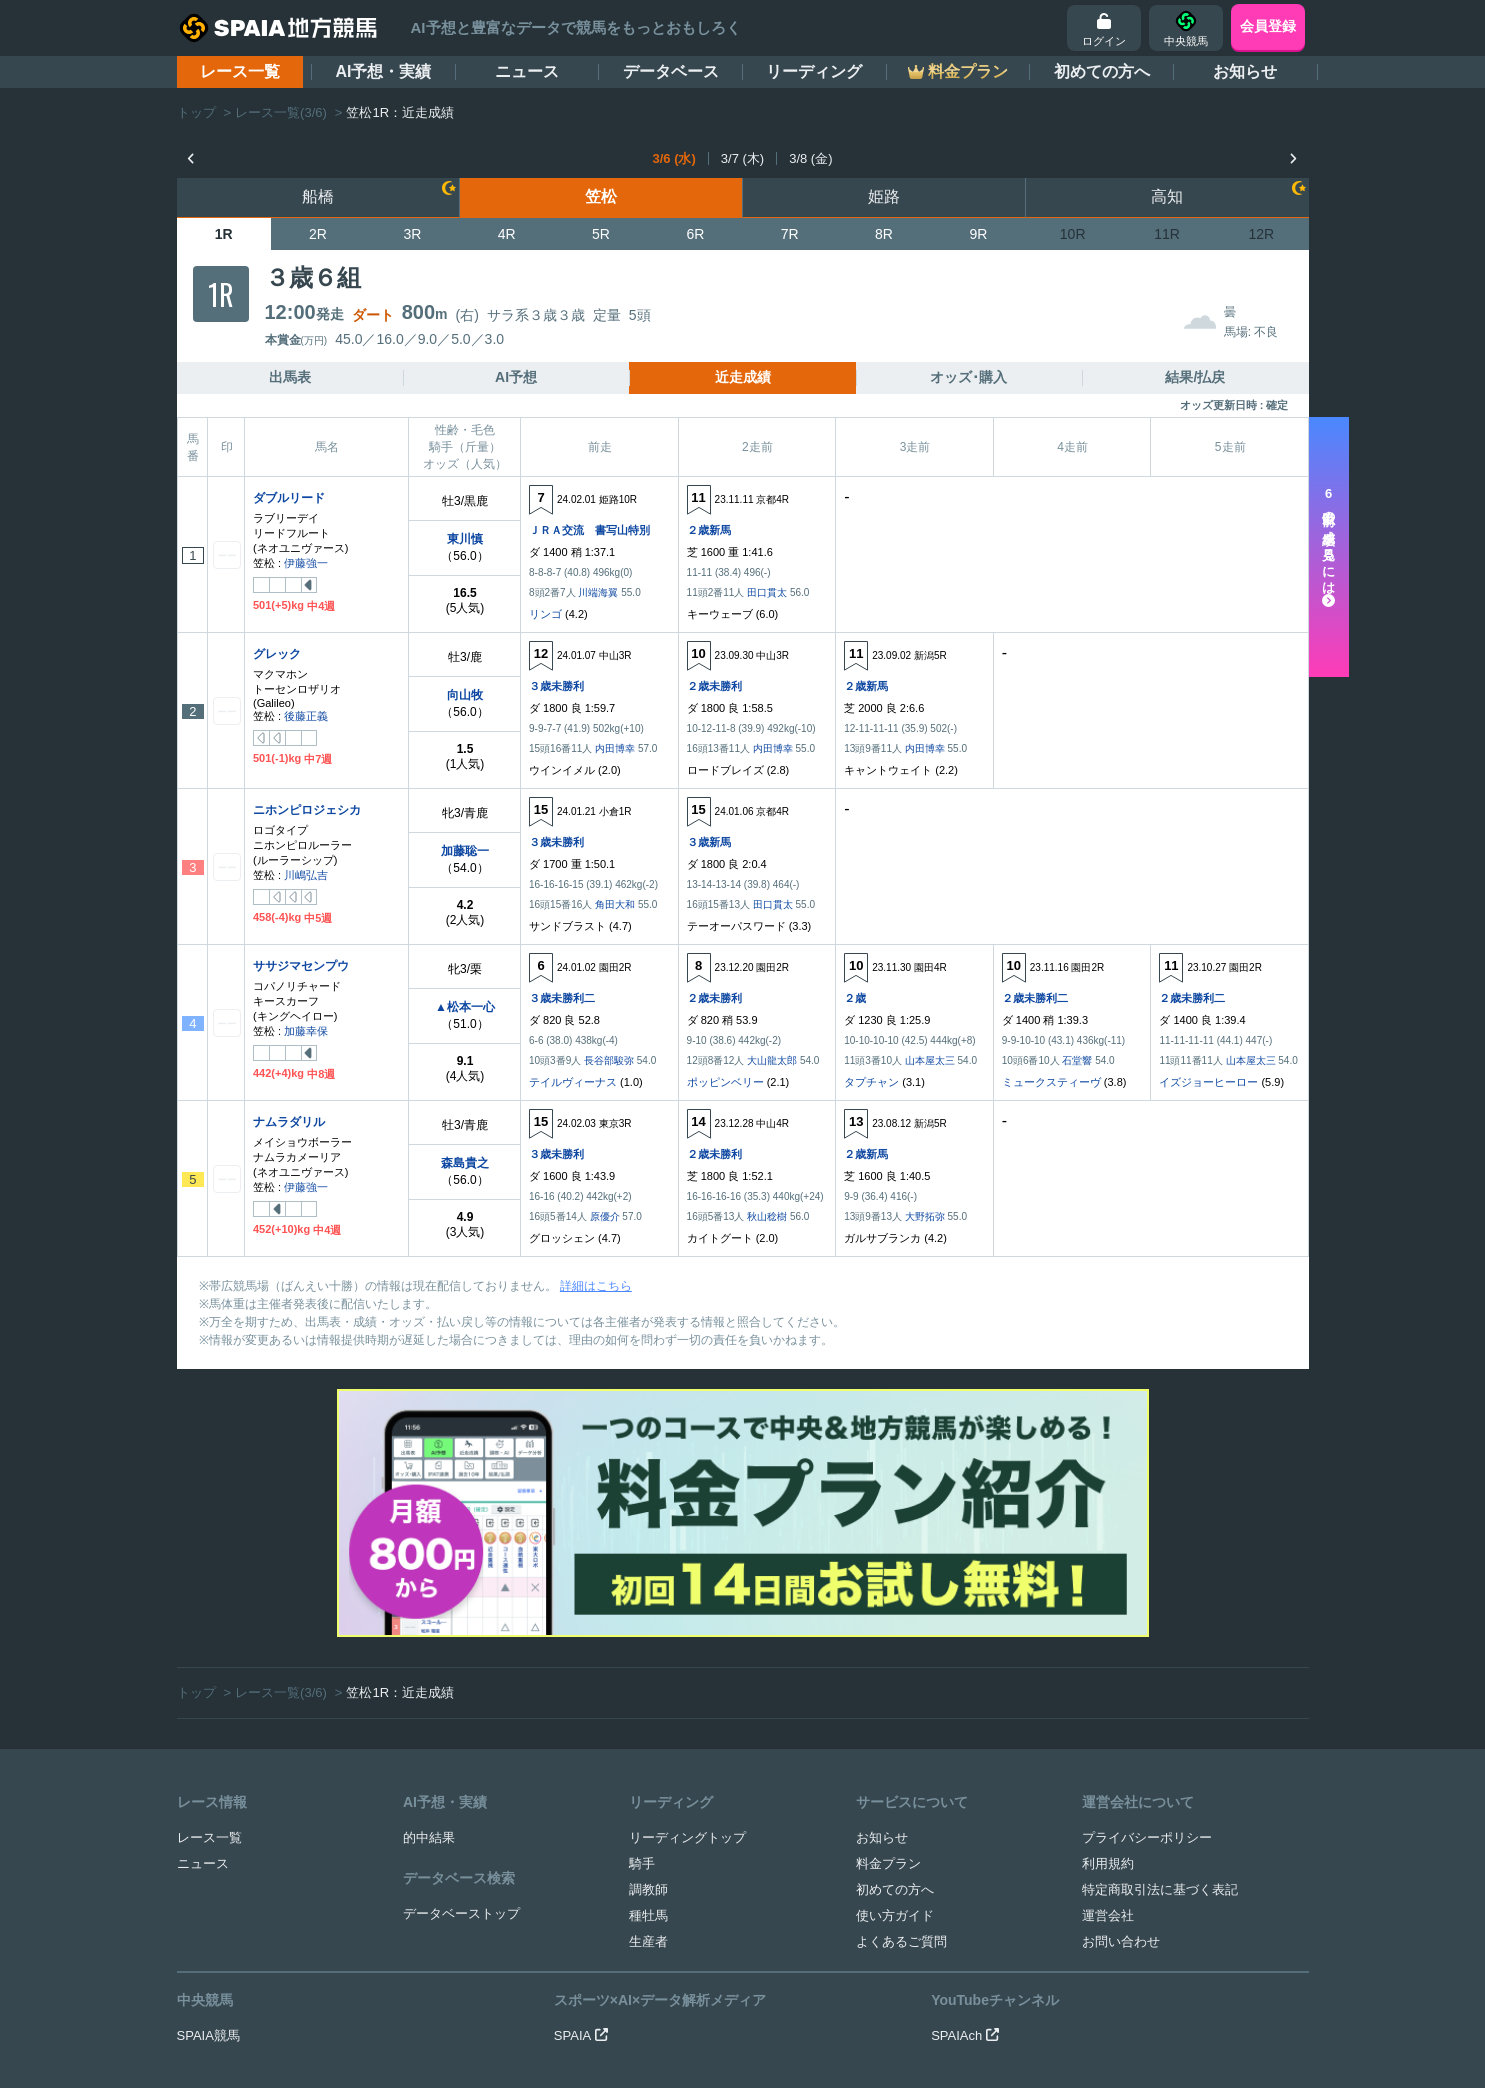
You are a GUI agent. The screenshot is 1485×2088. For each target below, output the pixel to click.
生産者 (648, 1715)
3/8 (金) (810, 158)
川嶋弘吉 (306, 875)
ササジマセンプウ (301, 966)
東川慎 (465, 539)
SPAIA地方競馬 (720, 2043)
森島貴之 (465, 1163)
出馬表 (290, 377)
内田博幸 (615, 748)
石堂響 (1077, 1060)
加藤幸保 (306, 1031)
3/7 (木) (742, 158)
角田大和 (615, 904)
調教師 (648, 1663)
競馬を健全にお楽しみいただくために (831, 1963)
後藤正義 (306, 716)
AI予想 (516, 377)
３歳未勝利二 (562, 998)
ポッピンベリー (725, 1082)
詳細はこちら (596, 1286)
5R (601, 234)
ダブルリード (289, 498)
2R (318, 234)
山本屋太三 (930, 1060)
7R (790, 234)
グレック (277, 654)
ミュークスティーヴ (1051, 1082)
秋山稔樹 (767, 1216)
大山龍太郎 (772, 1060)
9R (978, 234)
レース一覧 (240, 71)
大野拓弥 (925, 1216)
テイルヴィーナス (573, 1082)
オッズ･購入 (968, 377)
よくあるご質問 (901, 1715)
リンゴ (545, 614)
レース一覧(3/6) (281, 112)
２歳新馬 (709, 530)
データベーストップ (461, 1687)
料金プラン (888, 1637)
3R (412, 234)
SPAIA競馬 (208, 1809)
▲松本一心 (465, 1007)
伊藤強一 (306, 563)
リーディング (814, 71)
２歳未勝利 (714, 686)
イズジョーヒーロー (1208, 1082)
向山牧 (465, 695)
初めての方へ (1102, 71)
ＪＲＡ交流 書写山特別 (589, 530)
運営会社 (1108, 1689)
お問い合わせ (1121, 1715)
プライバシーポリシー (1147, 1611)
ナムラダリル (289, 1122)
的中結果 (429, 1611)
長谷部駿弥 (609, 1060)
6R (695, 234)
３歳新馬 (709, 842)
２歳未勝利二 (1035, 998)
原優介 (605, 1216)
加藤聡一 (465, 851)
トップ (196, 112)
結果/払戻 (1195, 377)
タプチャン (871, 1082)
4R (507, 234)
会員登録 (1268, 26)
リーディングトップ (687, 1611)
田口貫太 (767, 592)
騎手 (642, 1637)
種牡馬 (648, 1689)
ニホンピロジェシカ (307, 810)
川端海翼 (598, 592)
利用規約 (1108, 1637)
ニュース (527, 71)
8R (884, 234)
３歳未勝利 (556, 686)
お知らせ (1245, 71)
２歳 (855, 998)
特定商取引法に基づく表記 (1160, 1663)
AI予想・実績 (383, 71)
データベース (671, 71)
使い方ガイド (895, 1689)
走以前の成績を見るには (1329, 547)
